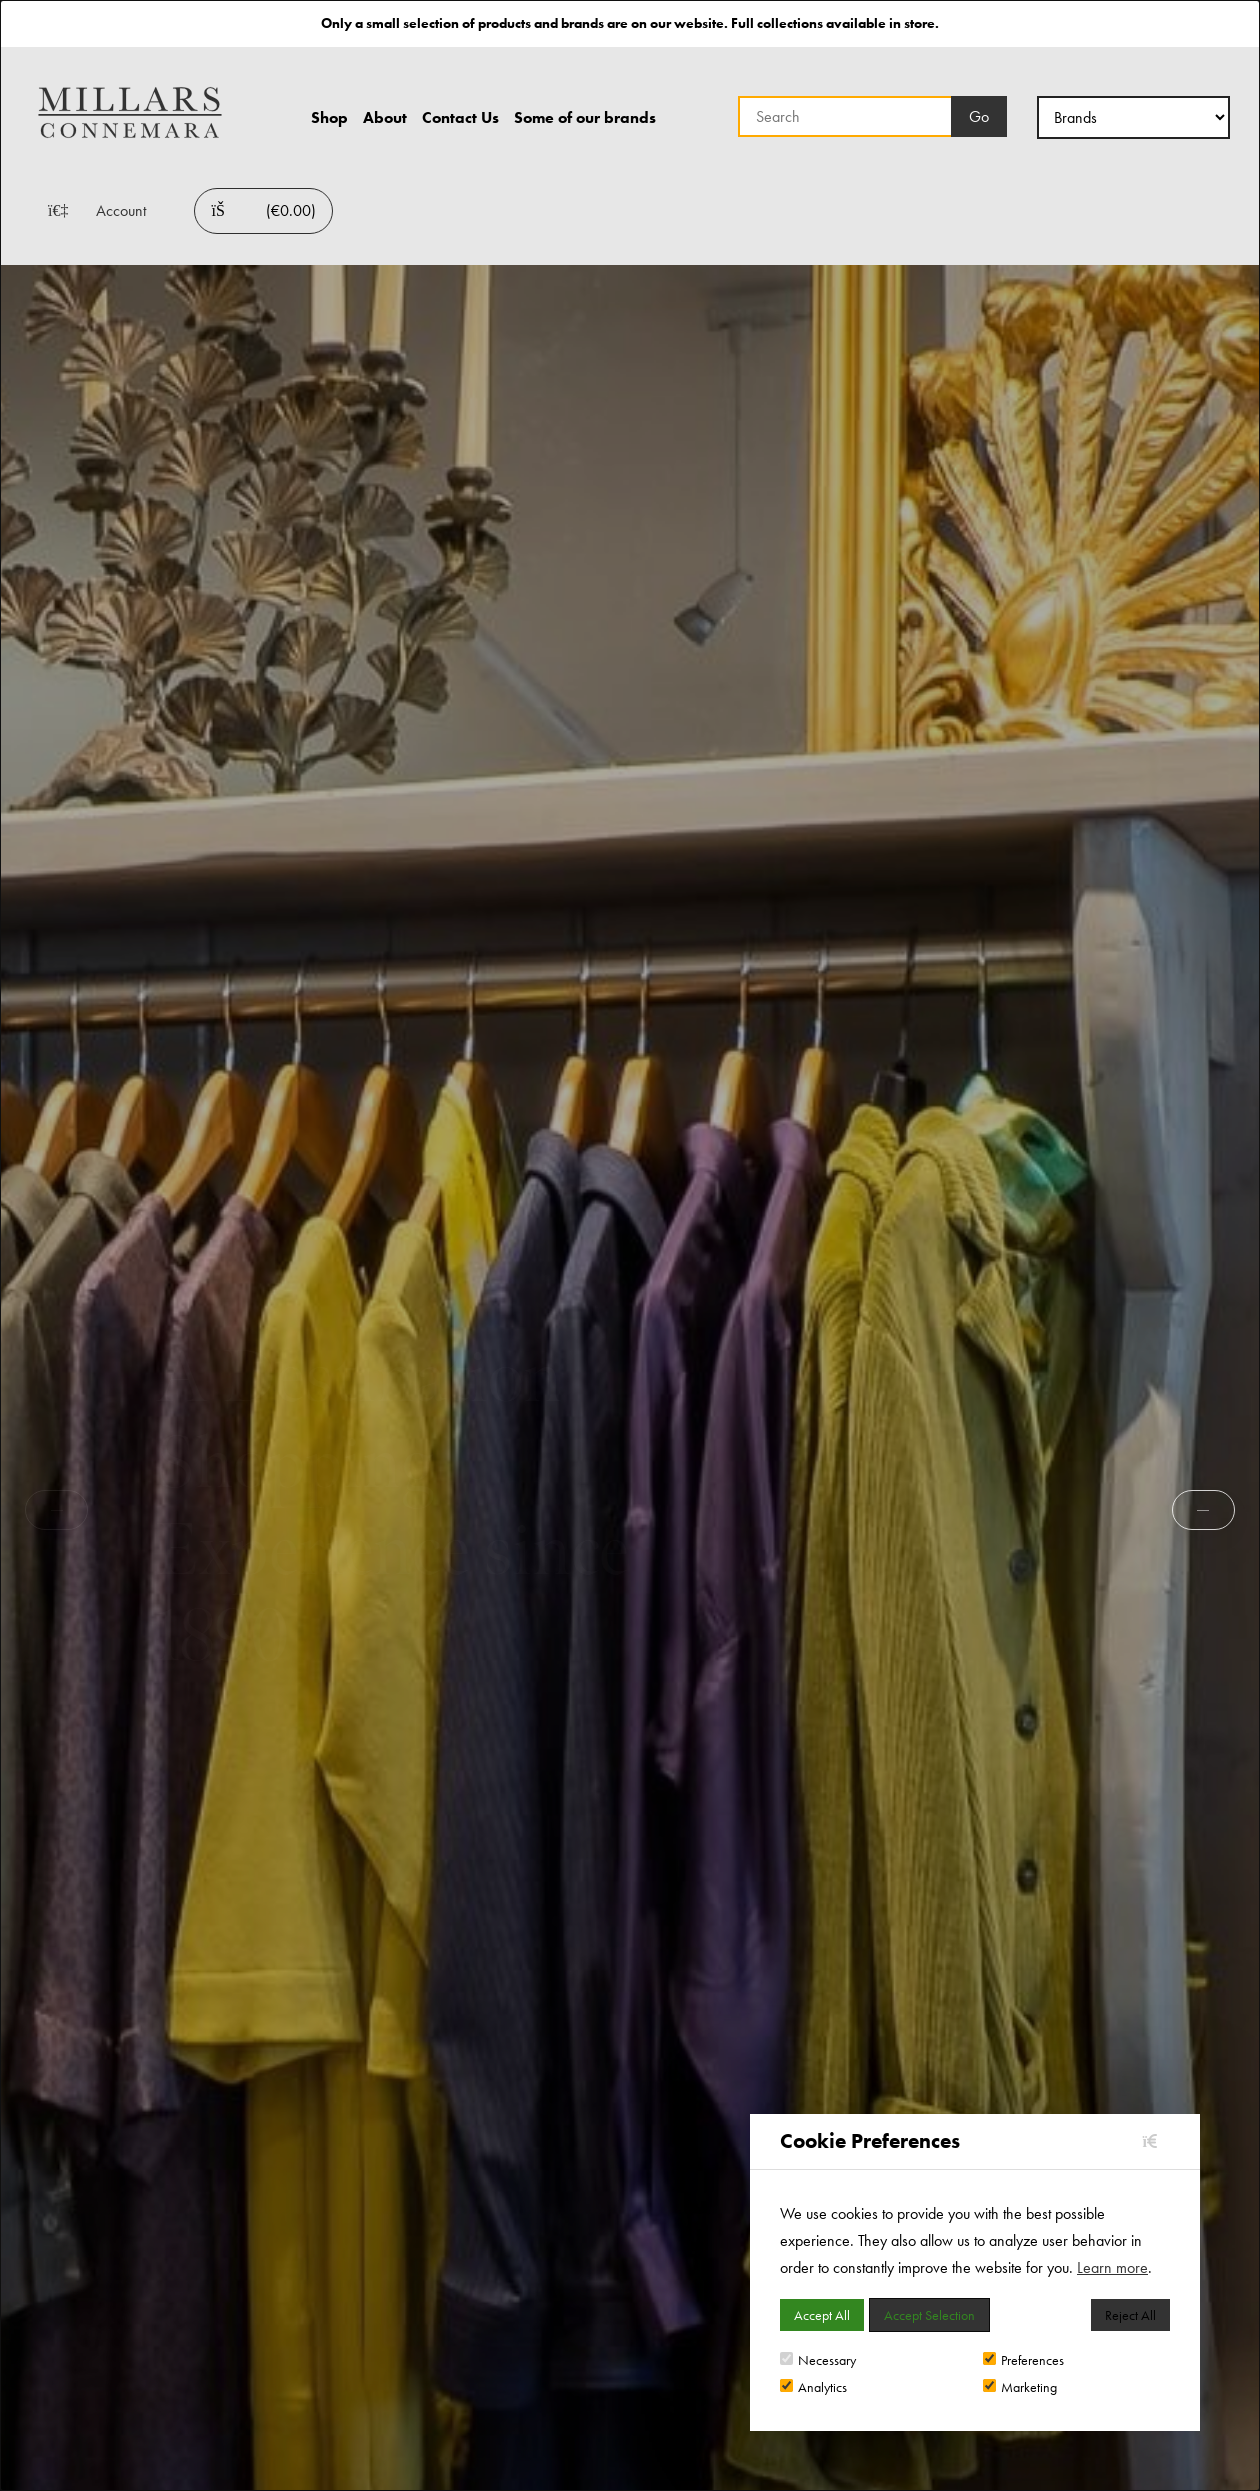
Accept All (822, 2315)
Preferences (1023, 2360)
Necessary (818, 2360)
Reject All (1130, 2315)
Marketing (1020, 2387)
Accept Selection (929, 2315)
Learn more (1112, 2267)
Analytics (813, 2387)
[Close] (1156, 2141)
